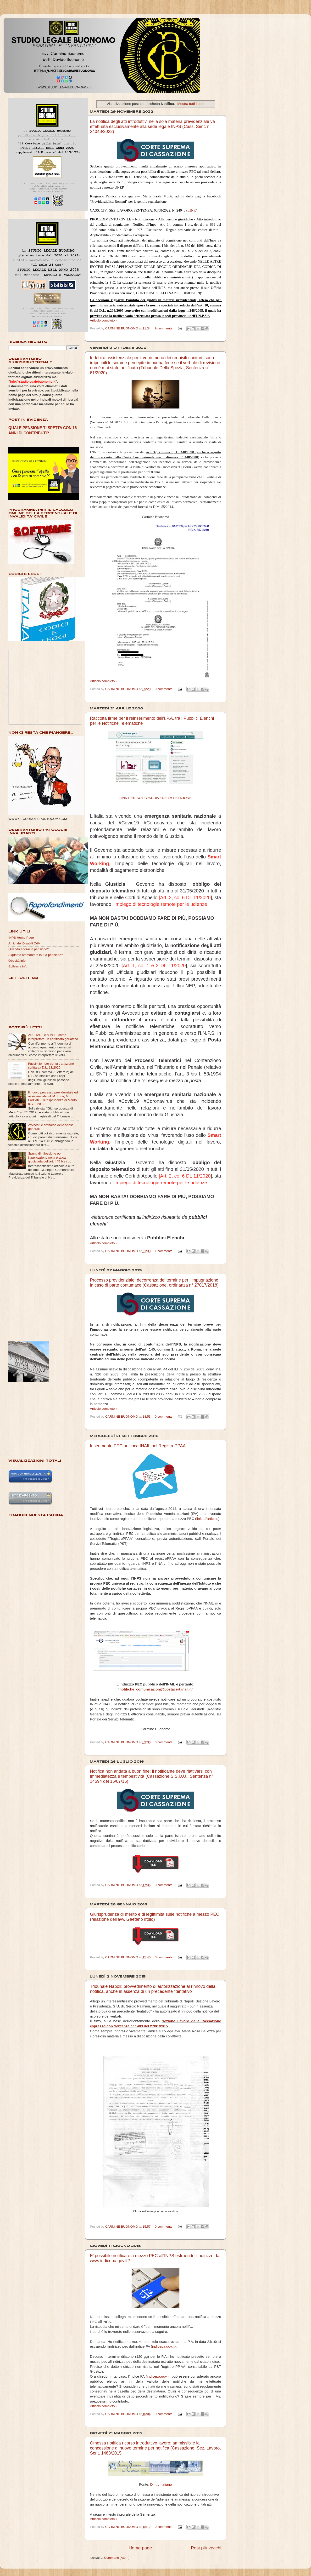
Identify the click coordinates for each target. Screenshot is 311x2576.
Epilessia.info (18, 966)
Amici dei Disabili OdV (24, 943)
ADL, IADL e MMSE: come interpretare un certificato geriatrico (53, 1037)
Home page (140, 2547)
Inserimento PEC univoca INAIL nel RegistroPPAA (138, 1445)
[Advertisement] (27, 1261)
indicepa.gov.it (163, 2346)
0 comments (163, 689)
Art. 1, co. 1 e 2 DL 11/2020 (154, 965)
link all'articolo (207, 1519)
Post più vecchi (206, 2547)
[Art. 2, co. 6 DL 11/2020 (185, 897)
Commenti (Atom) (116, 2557)
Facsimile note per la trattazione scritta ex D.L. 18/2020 (51, 1065)
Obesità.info (17, 960)
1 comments (163, 1251)
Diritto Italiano (161, 2484)
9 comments (163, 328)
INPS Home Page (21, 937)
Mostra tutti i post (190, 104)
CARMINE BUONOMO (122, 328)
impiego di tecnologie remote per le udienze (161, 904)
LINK (192, 210)
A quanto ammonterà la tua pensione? (35, 955)
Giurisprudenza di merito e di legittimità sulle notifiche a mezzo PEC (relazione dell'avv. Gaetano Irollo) (154, 1917)
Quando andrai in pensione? (28, 949)
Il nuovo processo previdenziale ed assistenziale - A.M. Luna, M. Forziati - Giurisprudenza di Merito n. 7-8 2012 (53, 1098)
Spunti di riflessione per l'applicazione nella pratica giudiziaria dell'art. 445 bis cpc (49, 1157)
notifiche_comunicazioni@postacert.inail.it (155, 1689)
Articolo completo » (103, 320)
